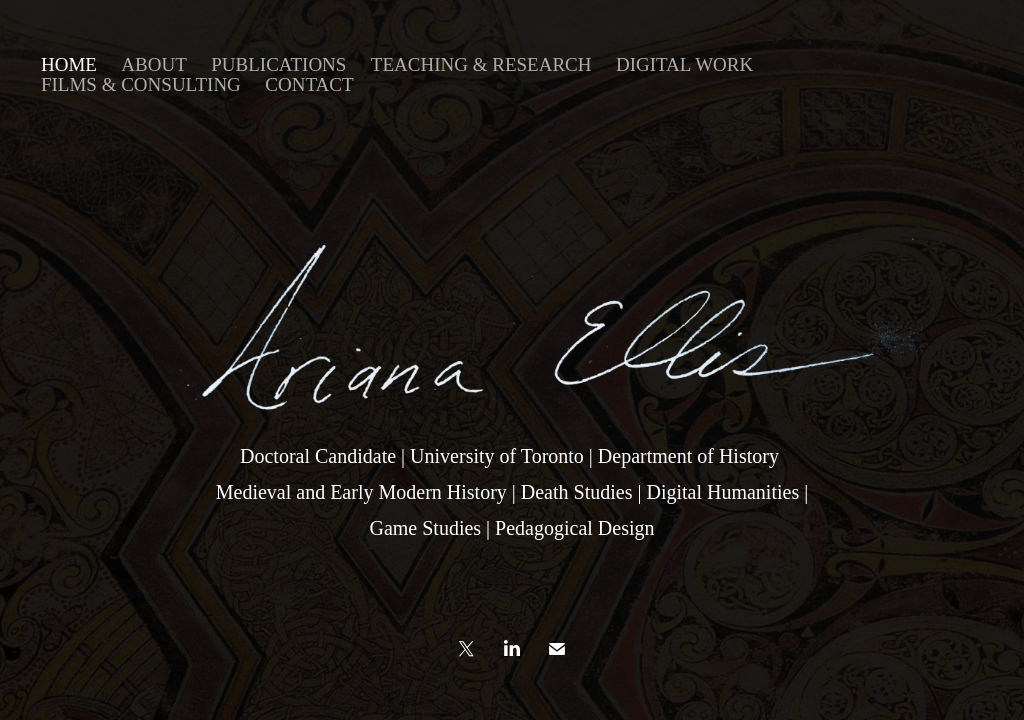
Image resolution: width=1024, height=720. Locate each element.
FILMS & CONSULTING (141, 84)
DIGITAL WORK (684, 64)
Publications (278, 64)
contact (309, 84)
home (69, 64)
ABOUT (153, 64)
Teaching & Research (481, 64)
